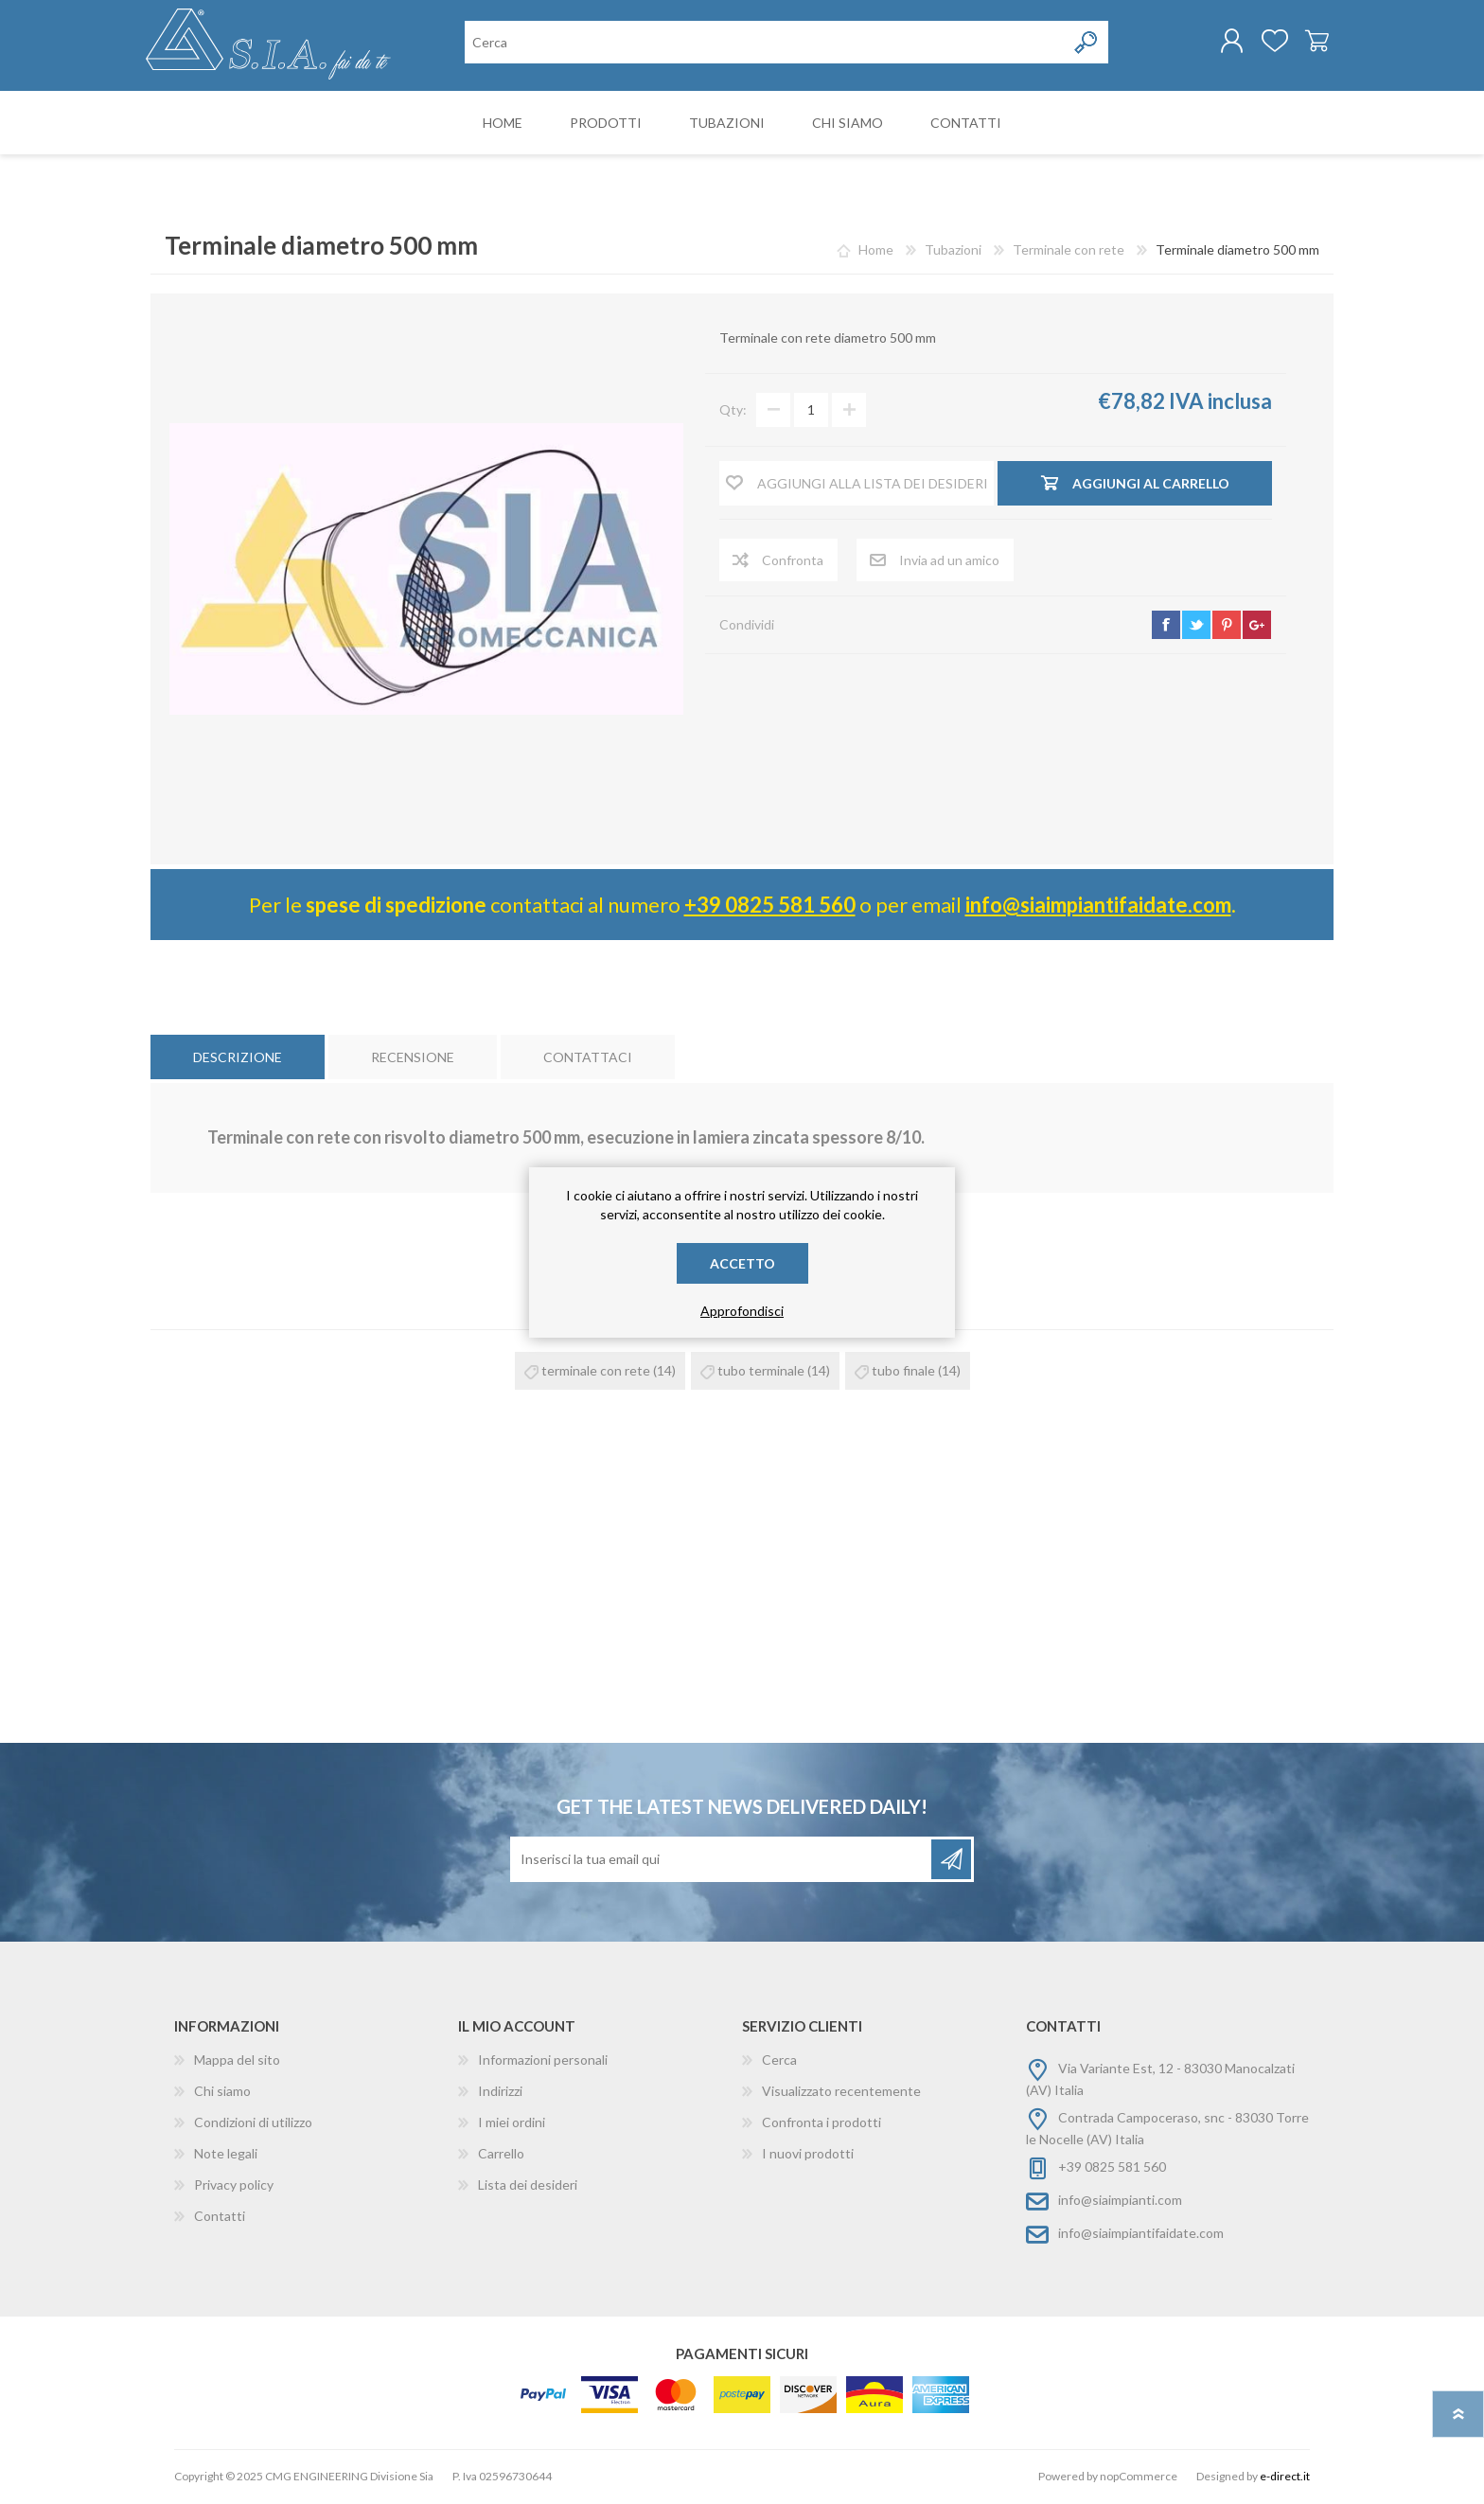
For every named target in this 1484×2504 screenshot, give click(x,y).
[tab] (237, 1059)
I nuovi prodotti (808, 2155)
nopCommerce (1138, 2478)
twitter (1196, 627)
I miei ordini (511, 2124)
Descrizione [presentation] (237, 1059)
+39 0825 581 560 (770, 906)
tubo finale (903, 1372)
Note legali (225, 2155)
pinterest (1226, 627)
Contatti (219, 2218)
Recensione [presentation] (412, 1059)
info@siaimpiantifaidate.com (1098, 906)
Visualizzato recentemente (841, 2093)
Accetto (742, 1263)
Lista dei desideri (527, 2186)
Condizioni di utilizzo (253, 2124)
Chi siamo (222, 2093)
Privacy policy (234, 2186)
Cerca (779, 2061)
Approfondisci (742, 1311)
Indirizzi (500, 2093)
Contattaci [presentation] (587, 1059)
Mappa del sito (237, 2061)
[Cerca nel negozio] (765, 43)
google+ (1257, 627)
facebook (1166, 627)
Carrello (1312, 41)
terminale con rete (595, 1372)
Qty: (733, 412)
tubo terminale (760, 1372)
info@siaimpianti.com (1120, 2201)
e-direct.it (1285, 2478)
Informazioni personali (543, 2061)
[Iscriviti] (722, 1861)
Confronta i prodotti (821, 2124)
